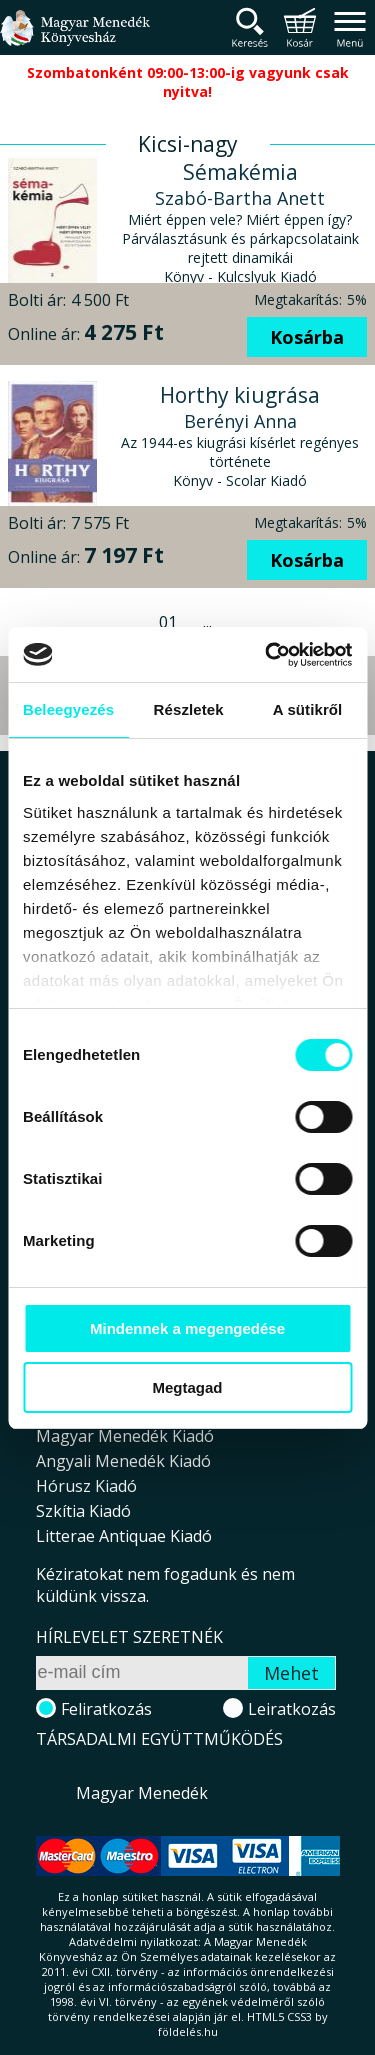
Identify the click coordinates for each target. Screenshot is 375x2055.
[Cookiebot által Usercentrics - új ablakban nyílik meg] (267, 655)
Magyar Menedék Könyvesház (75, 39)
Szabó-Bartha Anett (240, 198)
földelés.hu (188, 2031)
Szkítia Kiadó (83, 1511)
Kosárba (307, 337)
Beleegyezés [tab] (68, 709)
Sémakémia (240, 172)
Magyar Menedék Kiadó (125, 1436)
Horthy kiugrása (240, 395)
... (207, 622)
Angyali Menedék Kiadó (123, 1461)
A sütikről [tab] (308, 709)
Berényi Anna (240, 421)
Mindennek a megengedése (187, 1328)
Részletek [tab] (189, 709)
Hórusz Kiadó (86, 1486)
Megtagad (187, 1387)
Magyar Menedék (142, 1793)
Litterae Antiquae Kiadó (124, 1536)
